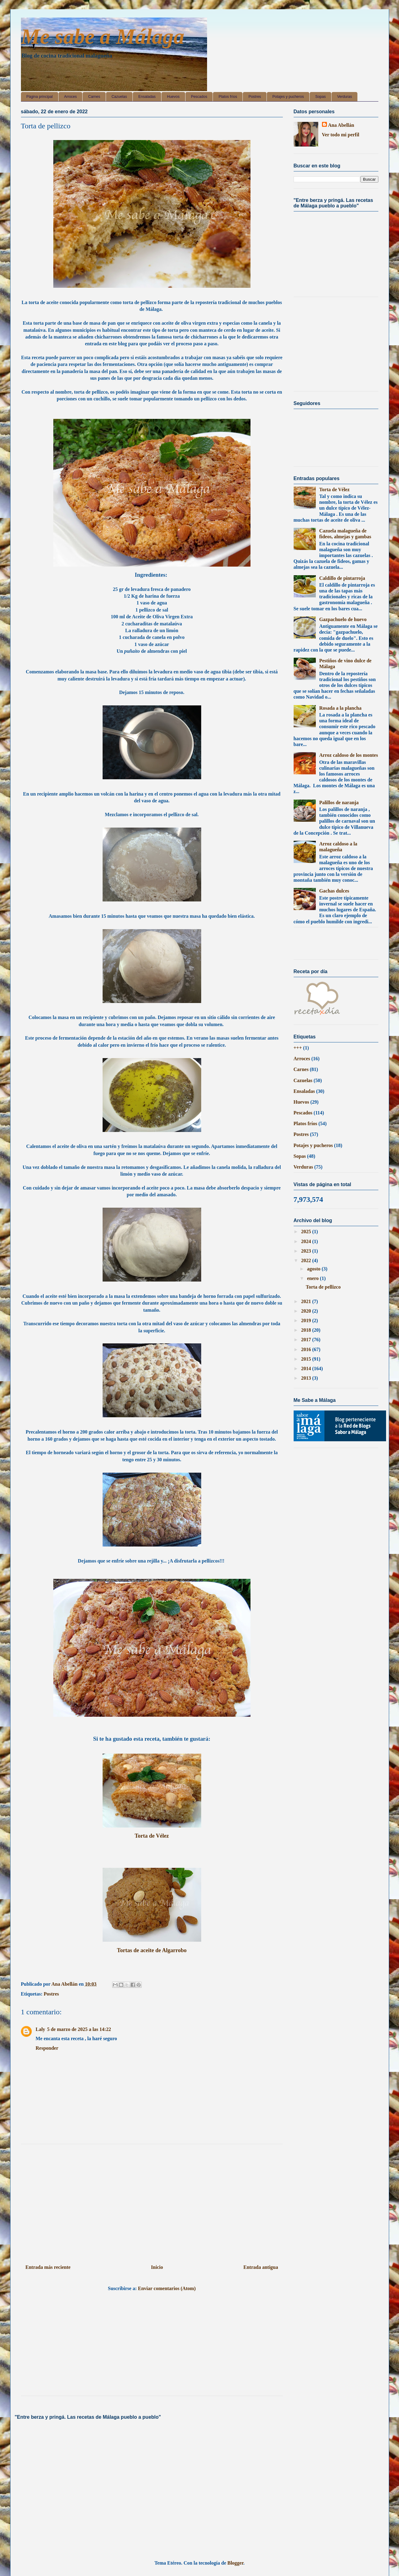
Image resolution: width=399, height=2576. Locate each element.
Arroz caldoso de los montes (348, 755)
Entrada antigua (260, 2267)
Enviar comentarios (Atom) (167, 2288)
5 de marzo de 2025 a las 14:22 (79, 2029)
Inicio (157, 2267)
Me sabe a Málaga (103, 36)
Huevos (173, 96)
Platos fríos (227, 96)
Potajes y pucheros (288, 96)
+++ (298, 1047)
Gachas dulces (334, 890)
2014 (306, 1368)
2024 (306, 1241)
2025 (306, 1231)
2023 (306, 1251)
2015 (306, 1359)
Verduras (344, 96)
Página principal (39, 96)
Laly (40, 2029)
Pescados (199, 96)
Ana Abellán (341, 125)
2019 (306, 1320)
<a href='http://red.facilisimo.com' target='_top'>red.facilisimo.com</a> (327, 945)
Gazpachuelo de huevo (343, 619)
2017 (306, 1339)
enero (313, 1278)
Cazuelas (119, 96)
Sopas (320, 96)
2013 (306, 1378)
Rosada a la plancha (340, 708)
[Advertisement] (152, 2201)
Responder (47, 2048)
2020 (306, 1311)
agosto (314, 1268)
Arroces (70, 96)
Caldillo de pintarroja (342, 578)
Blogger (235, 2563)
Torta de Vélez (152, 1836)
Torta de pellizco (323, 1287)
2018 (306, 1330)
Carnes (94, 96)
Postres (254, 96)
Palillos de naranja (339, 802)
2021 (306, 1301)
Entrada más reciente (48, 2267)
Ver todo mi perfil (340, 134)
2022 (306, 1260)
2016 (306, 1349)
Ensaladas (147, 96)
